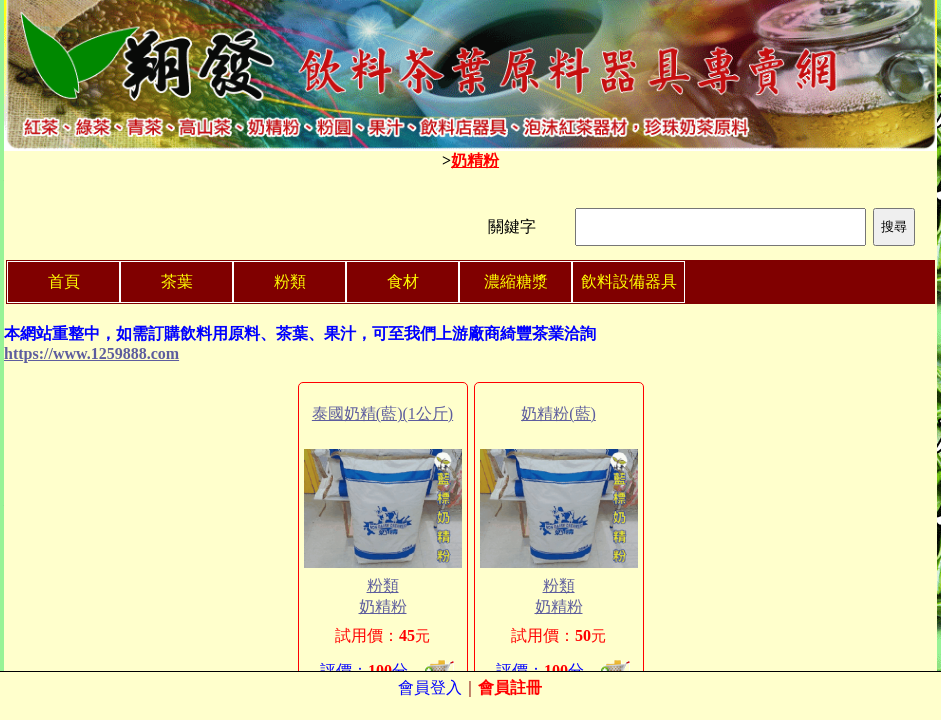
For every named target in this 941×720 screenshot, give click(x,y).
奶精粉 (475, 160)
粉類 (383, 585)
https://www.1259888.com (91, 353)
